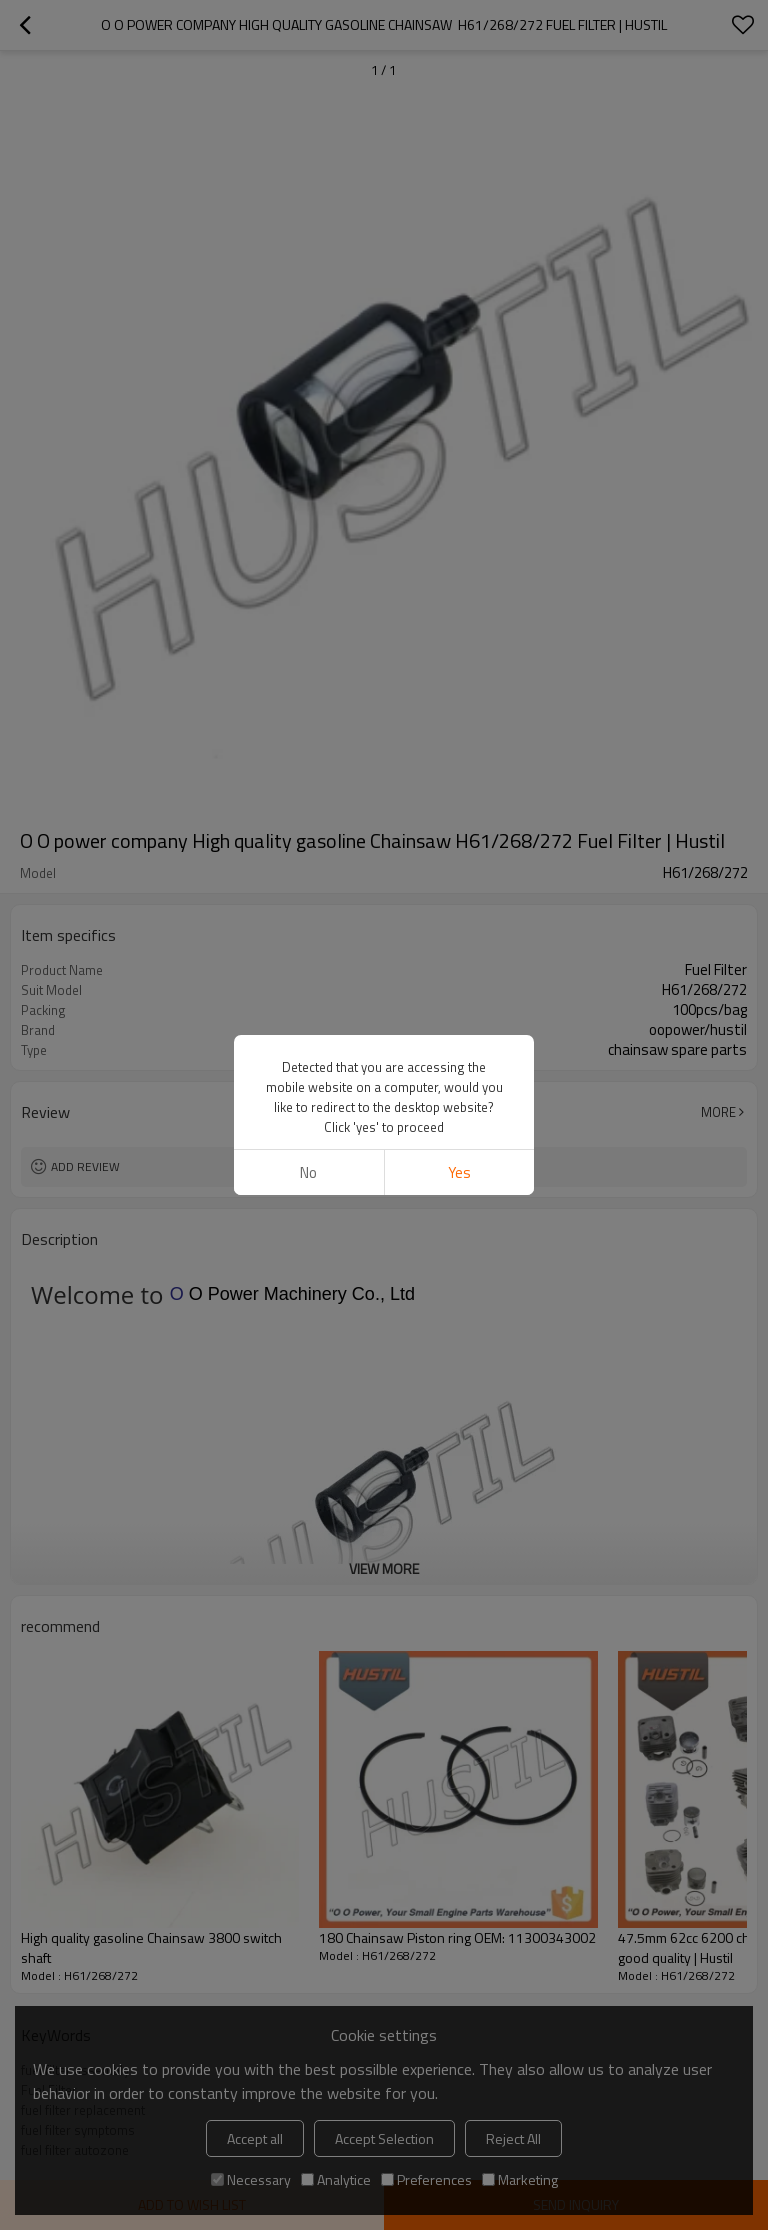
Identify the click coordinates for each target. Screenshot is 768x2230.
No (308, 1172)
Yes (459, 1172)
